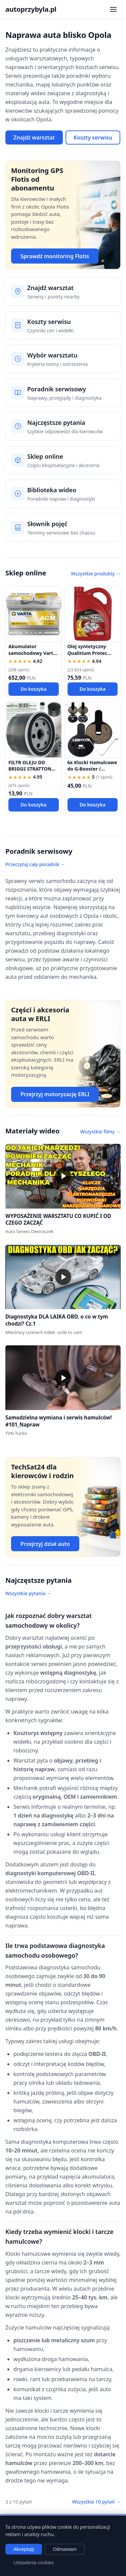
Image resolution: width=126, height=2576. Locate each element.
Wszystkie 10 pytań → (96, 2502)
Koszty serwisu (93, 137)
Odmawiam (65, 2549)
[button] (63, 1176)
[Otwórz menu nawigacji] (113, 9)
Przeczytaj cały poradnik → (35, 864)
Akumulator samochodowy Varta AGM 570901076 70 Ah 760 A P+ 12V (32, 656)
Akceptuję (23, 2549)
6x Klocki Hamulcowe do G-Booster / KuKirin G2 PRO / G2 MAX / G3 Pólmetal (92, 772)
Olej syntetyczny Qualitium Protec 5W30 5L (88, 653)
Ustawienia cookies (33, 2562)
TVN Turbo (16, 1433)
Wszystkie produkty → (96, 573)
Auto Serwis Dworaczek (29, 1231)
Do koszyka (33, 689)
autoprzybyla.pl (30, 9)
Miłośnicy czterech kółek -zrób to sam (43, 1332)
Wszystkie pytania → (28, 1593)
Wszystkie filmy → (100, 1131)
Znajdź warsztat (34, 137)
